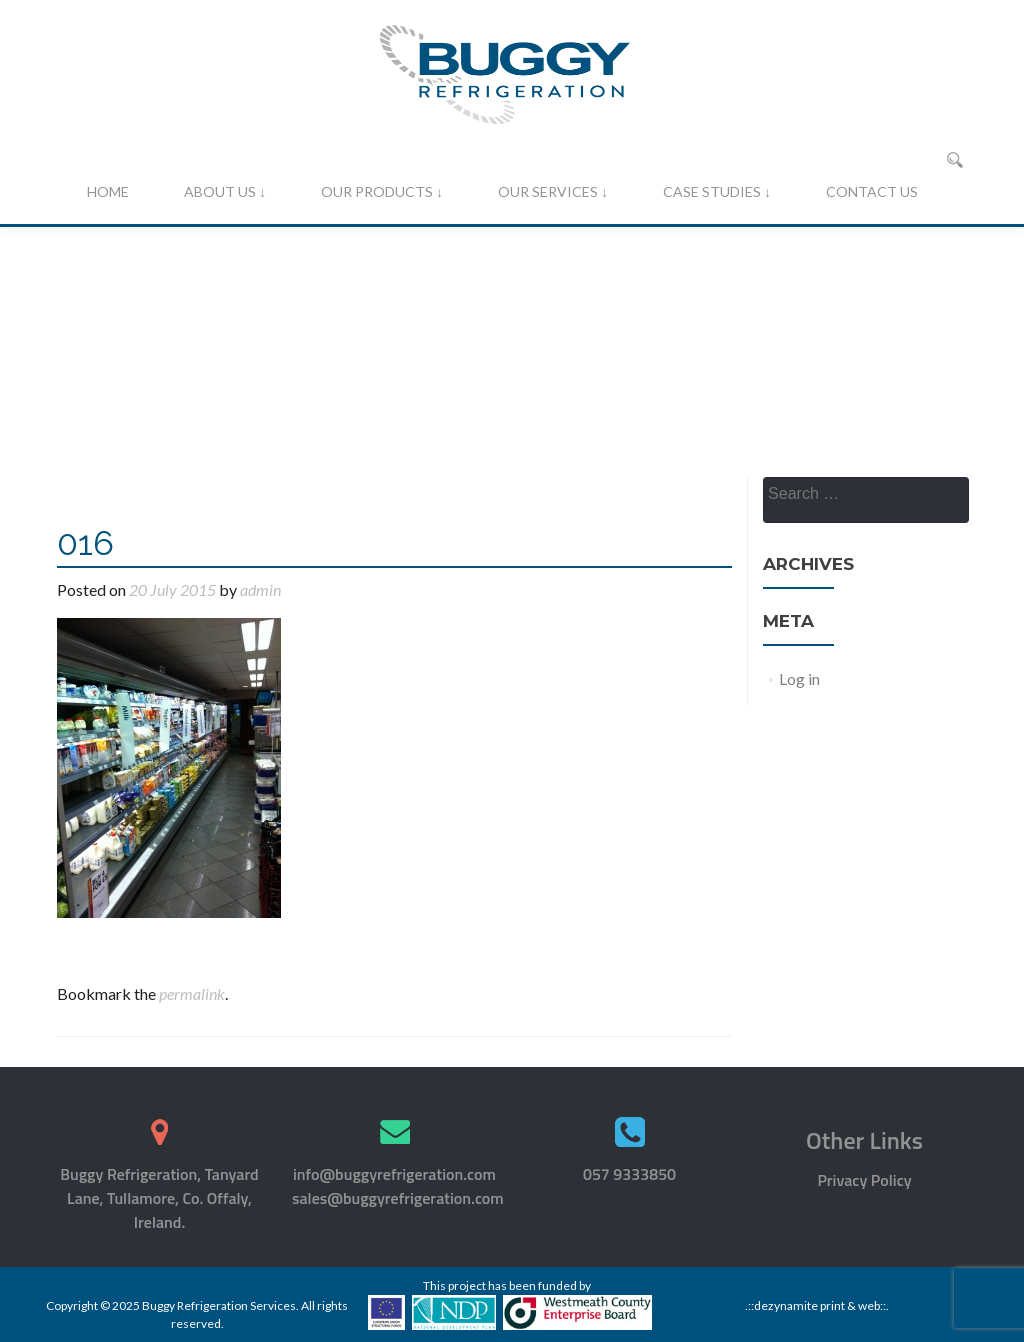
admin (260, 589)
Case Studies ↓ (717, 191)
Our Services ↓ (553, 191)
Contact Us (872, 191)
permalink (192, 993)
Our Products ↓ (382, 191)
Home (108, 191)
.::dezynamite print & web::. (817, 1305)
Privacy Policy (864, 1180)
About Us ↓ (225, 191)
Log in (799, 678)
